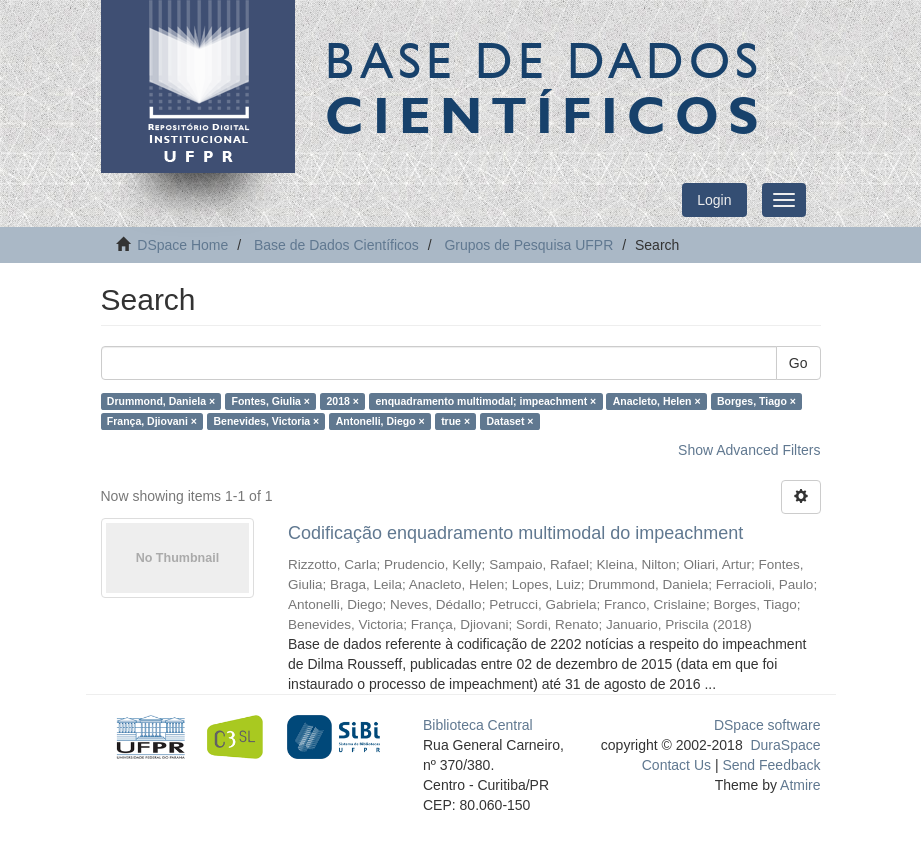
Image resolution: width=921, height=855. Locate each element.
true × (455, 421)
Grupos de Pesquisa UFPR (528, 245)
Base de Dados (546, 87)
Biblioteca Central (478, 725)
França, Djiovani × (152, 421)
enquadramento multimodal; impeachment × (485, 401)
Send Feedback (771, 765)
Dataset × (510, 421)
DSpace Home (182, 245)
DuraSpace (785, 745)
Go (798, 363)
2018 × (342, 401)
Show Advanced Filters (749, 450)
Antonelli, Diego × (380, 421)
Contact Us (676, 765)
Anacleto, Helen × (657, 401)
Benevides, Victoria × (266, 421)
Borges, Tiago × (756, 401)
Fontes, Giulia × (271, 401)
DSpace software (767, 725)
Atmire (799, 785)
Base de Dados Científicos (336, 245)
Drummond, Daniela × (161, 401)
